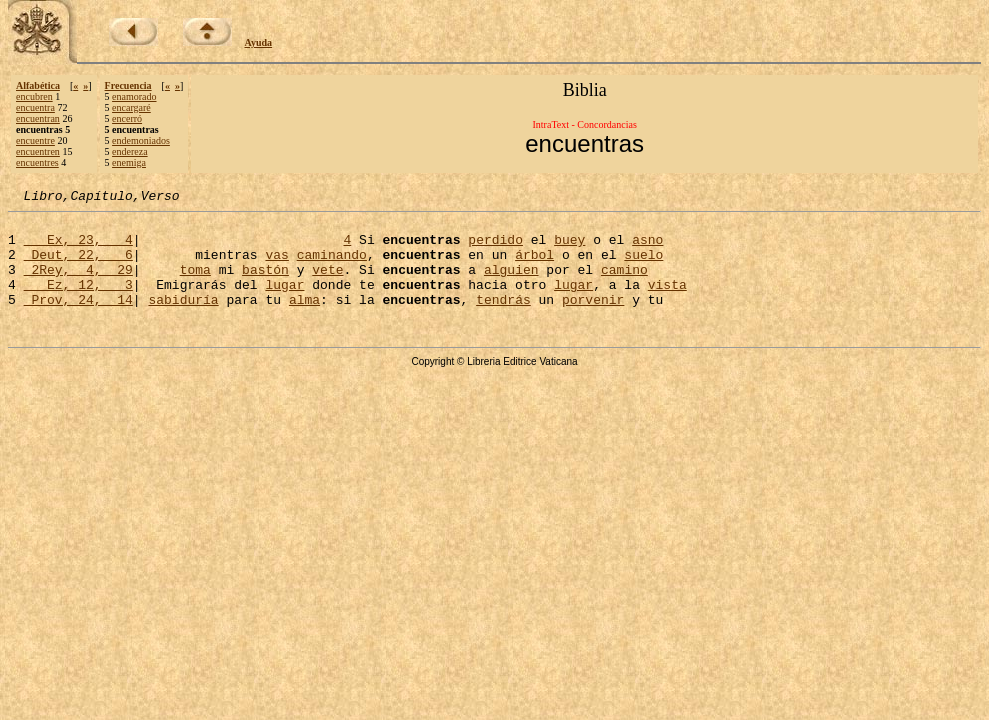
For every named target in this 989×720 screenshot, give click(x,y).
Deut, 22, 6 (78, 266)
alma (304, 320)
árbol (534, 266)
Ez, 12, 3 (78, 302)
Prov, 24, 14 (78, 320)
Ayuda (259, 42)
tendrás (503, 320)
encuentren (38, 151)
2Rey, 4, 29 (78, 284)
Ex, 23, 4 (78, 248)
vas (276, 266)
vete (327, 284)
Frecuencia (128, 85)
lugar (284, 302)
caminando (332, 266)
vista (667, 302)
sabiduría (183, 320)
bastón (265, 284)
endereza (130, 151)
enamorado (134, 96)
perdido (495, 248)
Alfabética (38, 85)
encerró (127, 118)
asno (647, 248)
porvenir (593, 320)
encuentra (35, 107)
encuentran (38, 118)
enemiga (129, 162)
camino (624, 284)
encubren (34, 96)
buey (569, 248)
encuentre (35, 140)
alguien (511, 284)
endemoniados (141, 140)
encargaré (131, 107)
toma (195, 284)
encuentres (37, 162)
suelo (643, 266)
